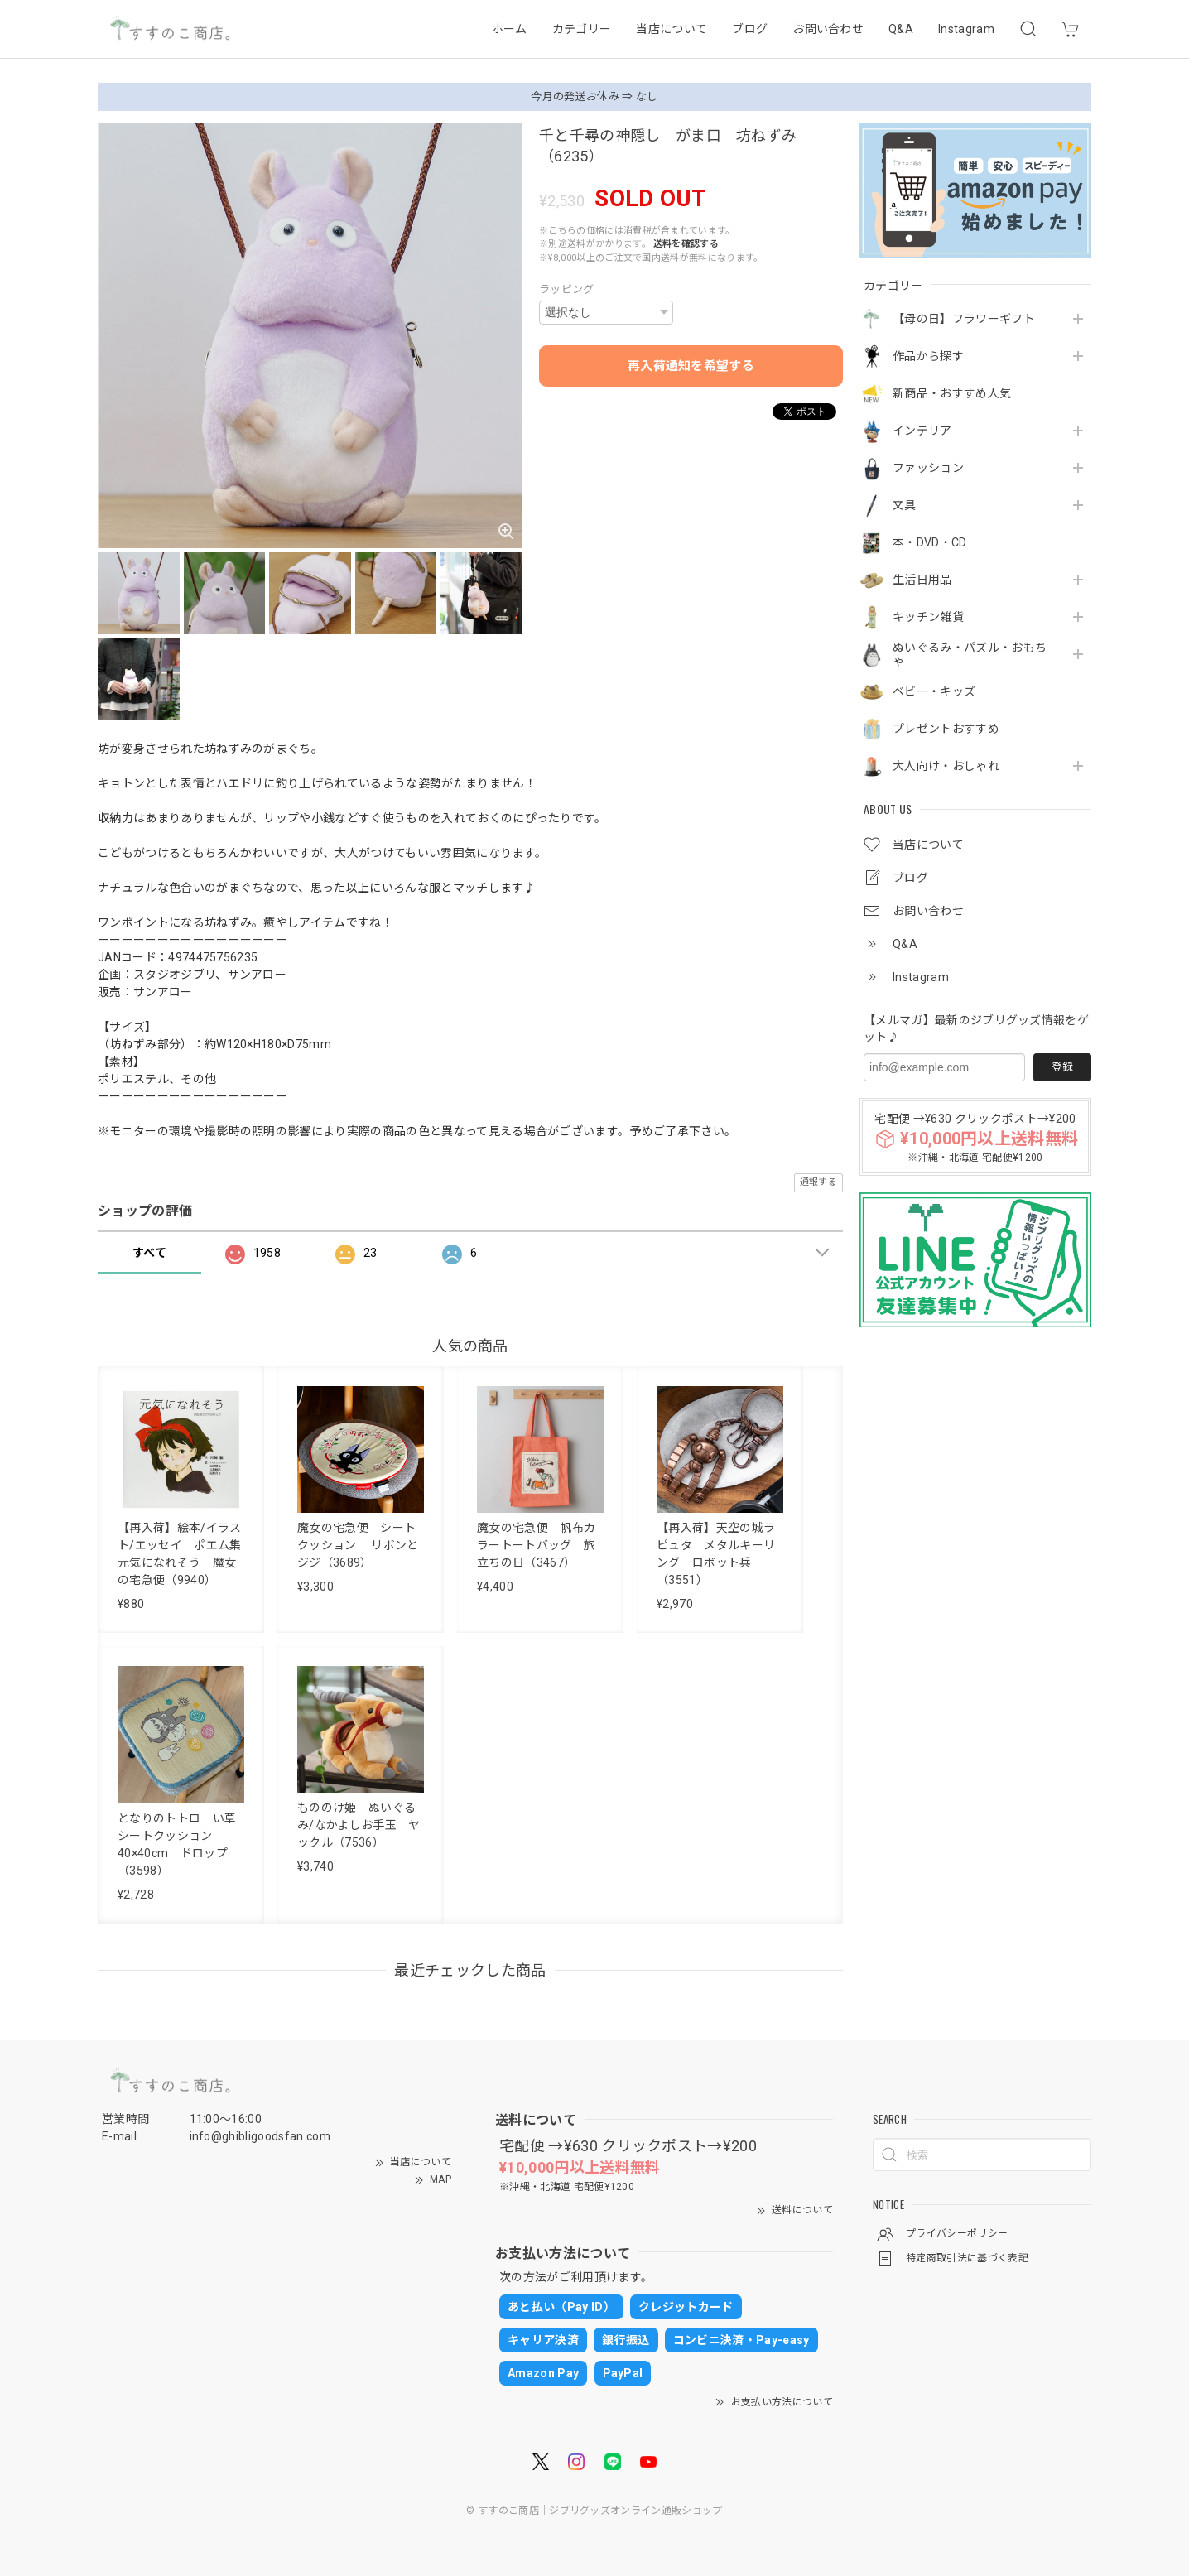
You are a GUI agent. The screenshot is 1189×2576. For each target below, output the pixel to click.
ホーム (509, 29)
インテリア (922, 430)
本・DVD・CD (930, 542)
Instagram (966, 29)
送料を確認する (686, 243)
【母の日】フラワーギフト (964, 318)
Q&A (900, 29)
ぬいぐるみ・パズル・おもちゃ (970, 654)
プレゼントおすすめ (946, 728)
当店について (671, 29)
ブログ (750, 29)
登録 (1062, 1067)
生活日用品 (922, 579)
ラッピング (566, 289)
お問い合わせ (828, 29)
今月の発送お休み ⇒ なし (594, 96)
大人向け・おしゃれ (946, 766)
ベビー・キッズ (934, 691)
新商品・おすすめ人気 (952, 393)
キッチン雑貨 (928, 617)
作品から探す (928, 356)
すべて (149, 1252)
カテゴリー (582, 29)
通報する (818, 1182)
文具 (905, 505)
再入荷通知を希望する (691, 366)
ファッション (928, 467)
